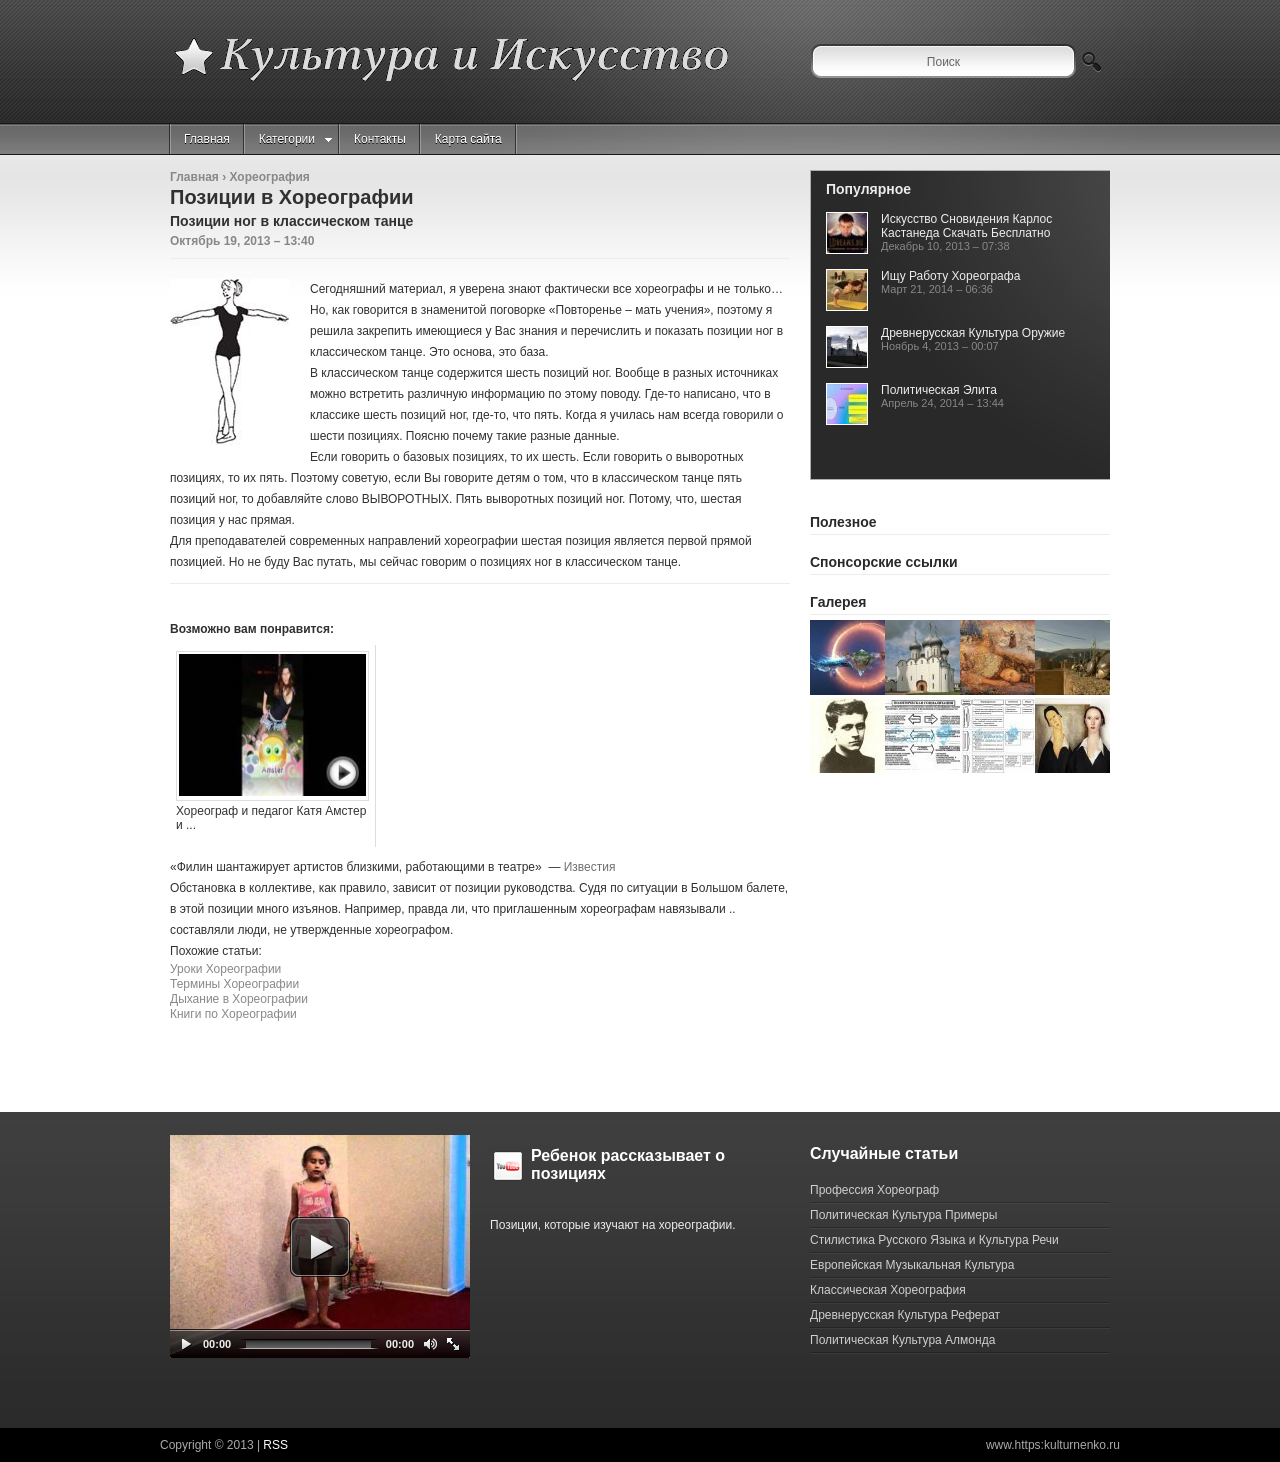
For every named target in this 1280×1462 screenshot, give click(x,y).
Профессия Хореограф (874, 1190)
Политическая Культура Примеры (903, 1215)
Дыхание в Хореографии (239, 999)
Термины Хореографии (234, 984)
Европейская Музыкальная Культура (912, 1265)
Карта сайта (468, 139)
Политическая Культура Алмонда (902, 1340)
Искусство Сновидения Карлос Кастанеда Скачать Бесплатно (966, 226)
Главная (207, 139)
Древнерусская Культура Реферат (905, 1315)
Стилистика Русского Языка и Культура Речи (934, 1240)
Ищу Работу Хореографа (950, 276)
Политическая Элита (939, 390)
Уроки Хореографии (225, 969)
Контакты (380, 139)
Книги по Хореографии (233, 1014)
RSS (275, 1445)
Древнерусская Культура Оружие (973, 333)
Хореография (269, 177)
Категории (295, 139)
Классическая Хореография (888, 1290)
